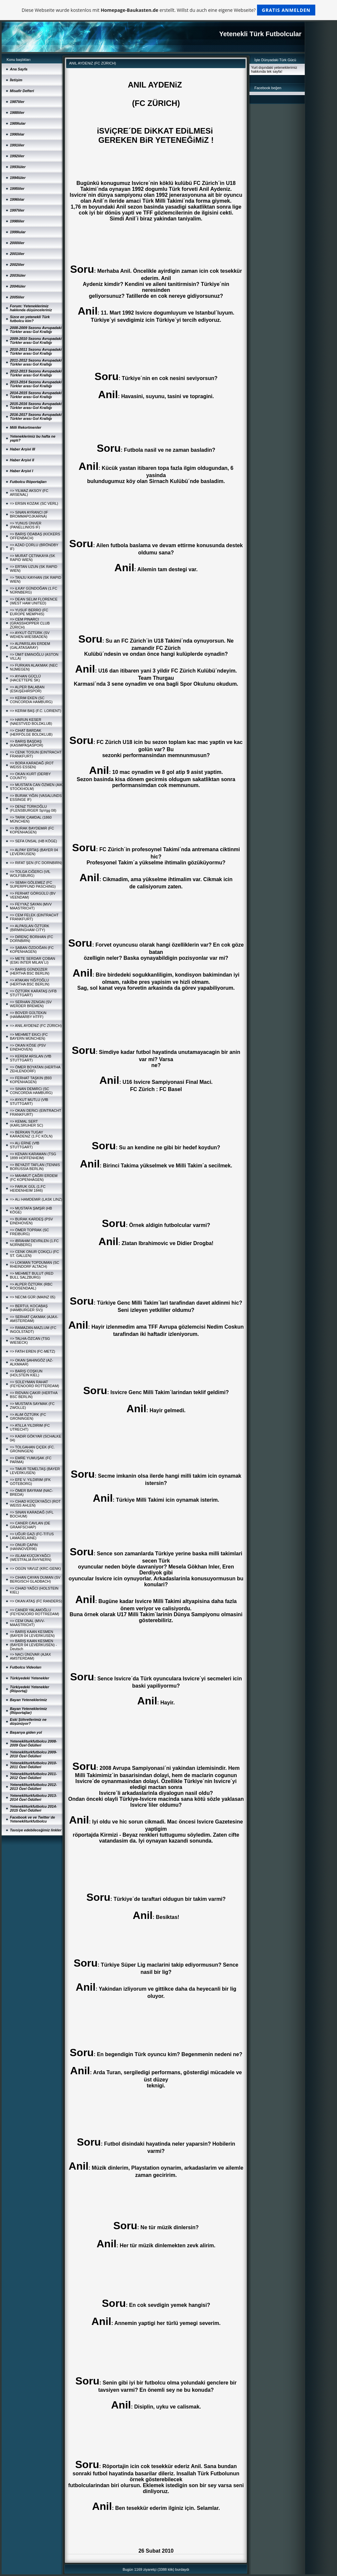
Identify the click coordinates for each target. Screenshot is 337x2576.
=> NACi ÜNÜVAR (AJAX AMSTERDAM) (30, 1656)
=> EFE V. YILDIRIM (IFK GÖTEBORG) (30, 1482)
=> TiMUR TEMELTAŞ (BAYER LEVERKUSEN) (35, 1471)
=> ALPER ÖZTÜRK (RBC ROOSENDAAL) (31, 1286)
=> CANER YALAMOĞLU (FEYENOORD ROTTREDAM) (34, 1612)
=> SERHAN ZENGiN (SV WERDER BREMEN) (31, 1004)
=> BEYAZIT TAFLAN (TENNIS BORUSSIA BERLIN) (35, 1167)
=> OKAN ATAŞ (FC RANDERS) (36, 1601)
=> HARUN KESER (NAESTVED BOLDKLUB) (31, 722)
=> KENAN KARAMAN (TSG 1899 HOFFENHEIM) (33, 1156)
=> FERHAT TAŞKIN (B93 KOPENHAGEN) (31, 1080)
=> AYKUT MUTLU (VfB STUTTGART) (29, 1102)
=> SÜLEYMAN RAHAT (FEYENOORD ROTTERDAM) (34, 1384)
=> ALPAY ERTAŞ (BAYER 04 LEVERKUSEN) (34, 852)
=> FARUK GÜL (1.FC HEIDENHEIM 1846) (27, 1188)
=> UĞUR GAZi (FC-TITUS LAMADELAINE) (32, 1536)
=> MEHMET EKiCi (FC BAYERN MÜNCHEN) (29, 1036)
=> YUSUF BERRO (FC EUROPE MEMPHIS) (29, 612)
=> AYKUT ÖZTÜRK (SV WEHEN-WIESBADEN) (30, 635)
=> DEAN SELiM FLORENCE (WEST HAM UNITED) (34, 601)
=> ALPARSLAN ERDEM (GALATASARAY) (30, 646)
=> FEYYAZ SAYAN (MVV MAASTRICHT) (31, 906)
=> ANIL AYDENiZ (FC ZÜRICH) (36, 1026)
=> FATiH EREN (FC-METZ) (32, 1351)
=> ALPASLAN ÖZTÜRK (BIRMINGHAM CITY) (29, 928)
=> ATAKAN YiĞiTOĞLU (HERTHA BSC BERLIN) (29, 982)
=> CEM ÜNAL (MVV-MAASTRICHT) (27, 1623)
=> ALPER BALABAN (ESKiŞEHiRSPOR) (27, 689)
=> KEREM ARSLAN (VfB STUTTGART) (30, 1058)
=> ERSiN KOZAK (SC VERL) (34, 503)
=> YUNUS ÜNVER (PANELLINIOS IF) (25, 525)
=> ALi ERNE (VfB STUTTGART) (24, 1145)
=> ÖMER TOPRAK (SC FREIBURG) (29, 1232)
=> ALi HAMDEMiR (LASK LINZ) (36, 1199)
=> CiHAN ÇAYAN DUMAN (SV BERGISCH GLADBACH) (35, 1579)
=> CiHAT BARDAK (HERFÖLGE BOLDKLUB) (31, 732)
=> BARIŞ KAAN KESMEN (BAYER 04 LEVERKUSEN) (32, 1634)
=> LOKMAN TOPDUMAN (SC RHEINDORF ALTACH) (34, 1264)
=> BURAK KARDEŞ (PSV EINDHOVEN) (31, 1221)
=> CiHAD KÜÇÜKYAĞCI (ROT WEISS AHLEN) (35, 1503)
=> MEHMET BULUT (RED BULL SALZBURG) (31, 1275)
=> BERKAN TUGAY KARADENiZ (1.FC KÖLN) (31, 1134)
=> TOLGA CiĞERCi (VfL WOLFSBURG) (30, 874)
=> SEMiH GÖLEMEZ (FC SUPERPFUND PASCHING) (33, 884)
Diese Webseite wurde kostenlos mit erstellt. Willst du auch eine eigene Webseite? (169, 10)
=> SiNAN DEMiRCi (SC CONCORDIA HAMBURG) (31, 1091)
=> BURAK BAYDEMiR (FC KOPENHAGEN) (32, 830)
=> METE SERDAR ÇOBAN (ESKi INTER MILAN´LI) (32, 960)
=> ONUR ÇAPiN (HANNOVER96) (24, 1547)
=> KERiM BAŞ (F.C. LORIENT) (35, 711)
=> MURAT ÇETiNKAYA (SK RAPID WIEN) (32, 558)
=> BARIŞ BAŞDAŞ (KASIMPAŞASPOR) (26, 743)
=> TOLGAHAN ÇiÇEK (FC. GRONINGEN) (32, 1449)
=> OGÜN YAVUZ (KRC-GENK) (35, 1568)
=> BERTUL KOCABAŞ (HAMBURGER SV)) (29, 1308)
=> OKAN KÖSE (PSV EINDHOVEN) (28, 1047)
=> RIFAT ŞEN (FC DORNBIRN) (36, 863)
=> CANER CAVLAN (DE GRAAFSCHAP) (30, 1525)
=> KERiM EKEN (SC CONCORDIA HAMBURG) (31, 700)
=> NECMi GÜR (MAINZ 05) (32, 1297)
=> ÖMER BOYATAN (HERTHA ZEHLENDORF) (35, 1069)
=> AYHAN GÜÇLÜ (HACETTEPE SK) (25, 678)
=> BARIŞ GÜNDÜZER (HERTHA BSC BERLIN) (29, 971)
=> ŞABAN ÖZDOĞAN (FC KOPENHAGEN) (32, 950)
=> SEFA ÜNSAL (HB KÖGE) (33, 841)
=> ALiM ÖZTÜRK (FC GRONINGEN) (28, 1416)
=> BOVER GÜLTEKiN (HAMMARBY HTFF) (28, 1015)
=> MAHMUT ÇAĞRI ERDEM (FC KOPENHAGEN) (34, 1178)
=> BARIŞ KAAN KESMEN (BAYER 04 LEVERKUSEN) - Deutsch (33, 1645)
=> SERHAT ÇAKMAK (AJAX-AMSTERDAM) (34, 1319)
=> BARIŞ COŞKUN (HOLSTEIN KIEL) (26, 1373)
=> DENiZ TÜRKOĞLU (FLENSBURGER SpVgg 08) (33, 808)
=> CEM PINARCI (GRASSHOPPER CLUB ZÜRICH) (30, 623)
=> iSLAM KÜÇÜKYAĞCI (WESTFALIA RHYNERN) (30, 1558)
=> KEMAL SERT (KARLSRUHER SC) (26, 1123)
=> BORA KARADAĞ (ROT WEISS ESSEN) (32, 765)
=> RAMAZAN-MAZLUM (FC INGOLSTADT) (33, 1330)
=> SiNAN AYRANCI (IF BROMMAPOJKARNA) (29, 514)
